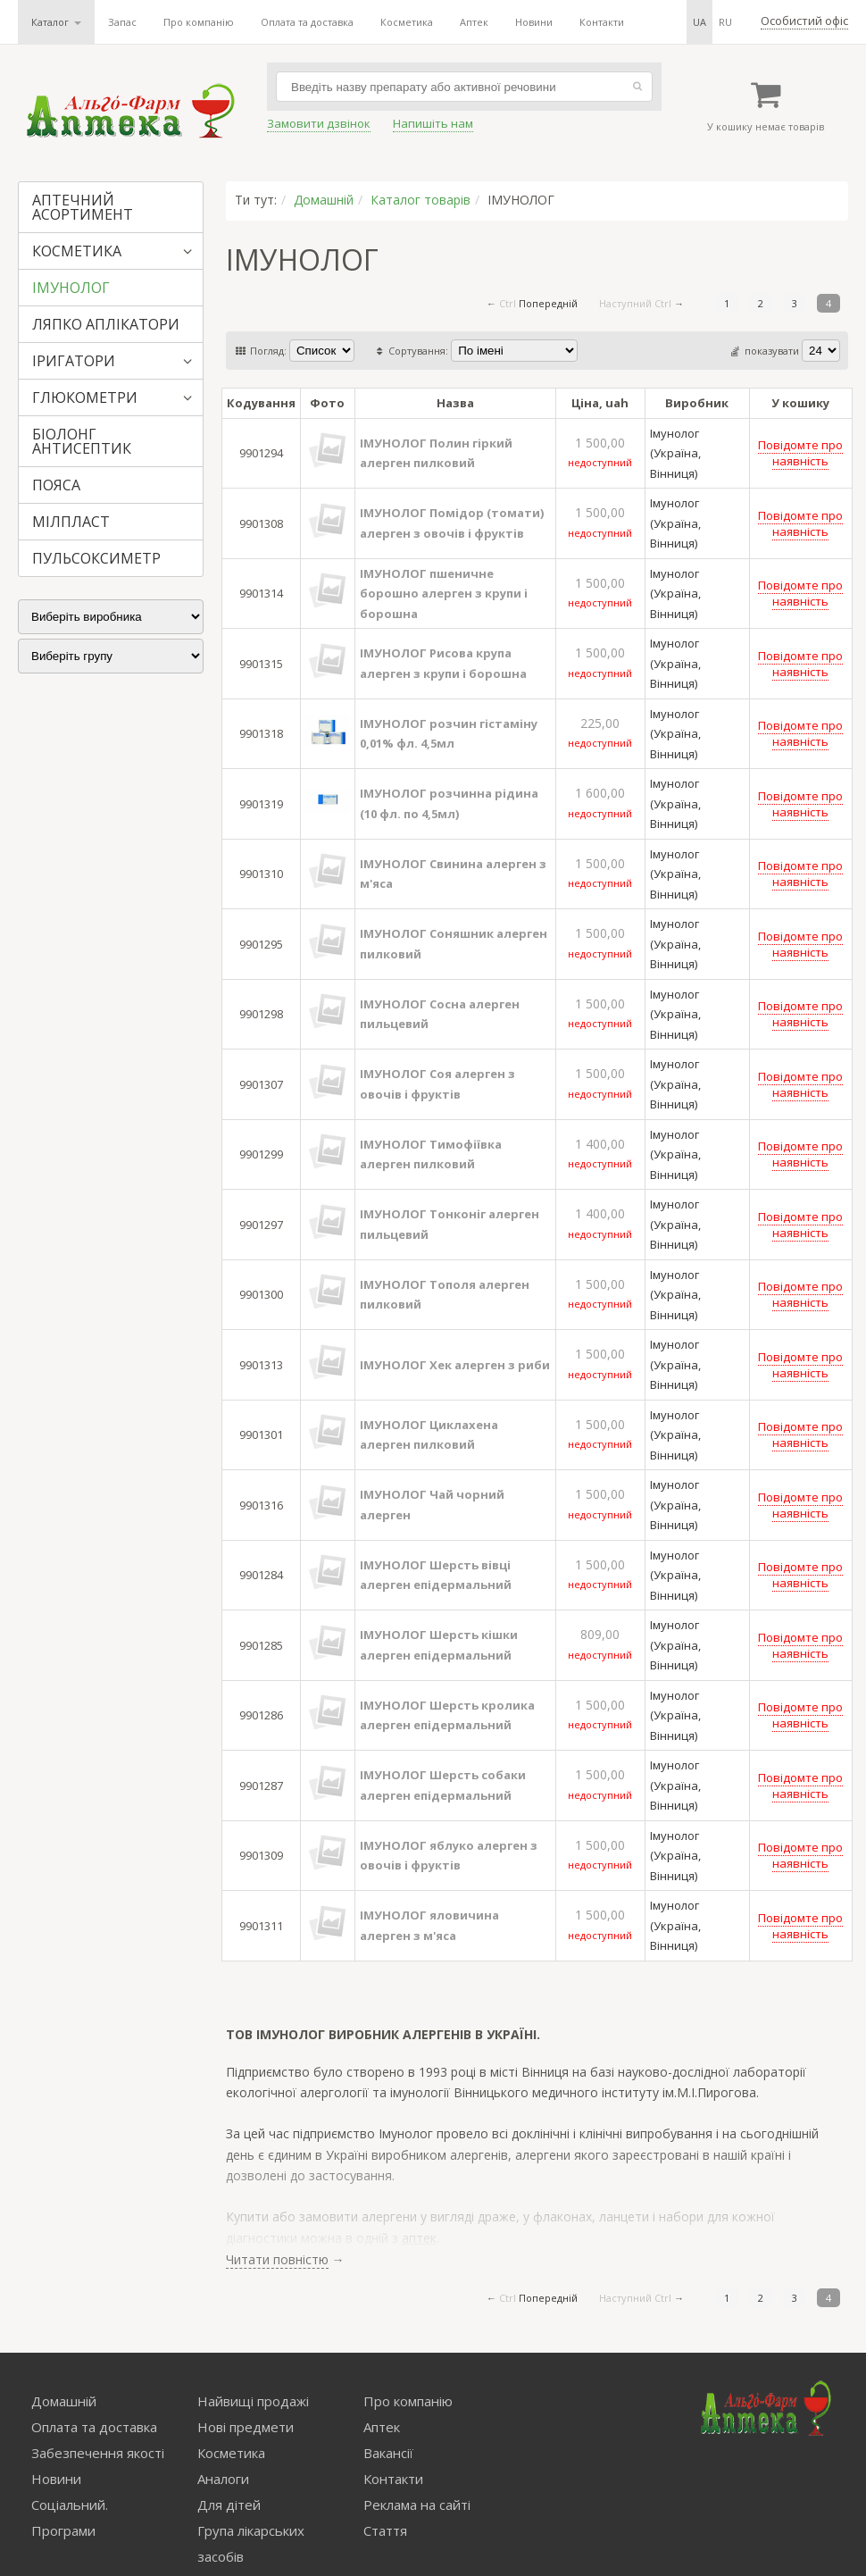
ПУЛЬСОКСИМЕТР (96, 558)
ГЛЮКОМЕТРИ (84, 397)
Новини (534, 22)
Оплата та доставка (307, 22)
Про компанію (198, 22)
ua (699, 22)
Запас (122, 22)
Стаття (385, 2530)
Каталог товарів (420, 199)
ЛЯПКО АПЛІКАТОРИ (105, 324)
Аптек (474, 22)
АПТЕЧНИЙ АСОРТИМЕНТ (82, 207)
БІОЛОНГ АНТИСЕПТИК (81, 441)
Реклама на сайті (416, 2504)
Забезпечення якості (97, 2453)
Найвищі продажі (253, 2401)
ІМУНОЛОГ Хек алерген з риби (455, 1365)
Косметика (406, 22)
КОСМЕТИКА (76, 251)
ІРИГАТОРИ (73, 361)
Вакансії (388, 2453)
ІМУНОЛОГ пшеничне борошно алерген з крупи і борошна (444, 593)
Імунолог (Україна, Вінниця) (675, 453)
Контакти (601, 22)
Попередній (548, 303)
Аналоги (223, 2479)
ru (725, 22)
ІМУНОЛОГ (71, 287)
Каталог (56, 22)
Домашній (324, 199)
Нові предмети (245, 2427)
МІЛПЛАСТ (71, 521)
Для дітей (229, 2504)
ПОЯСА (56, 485)
